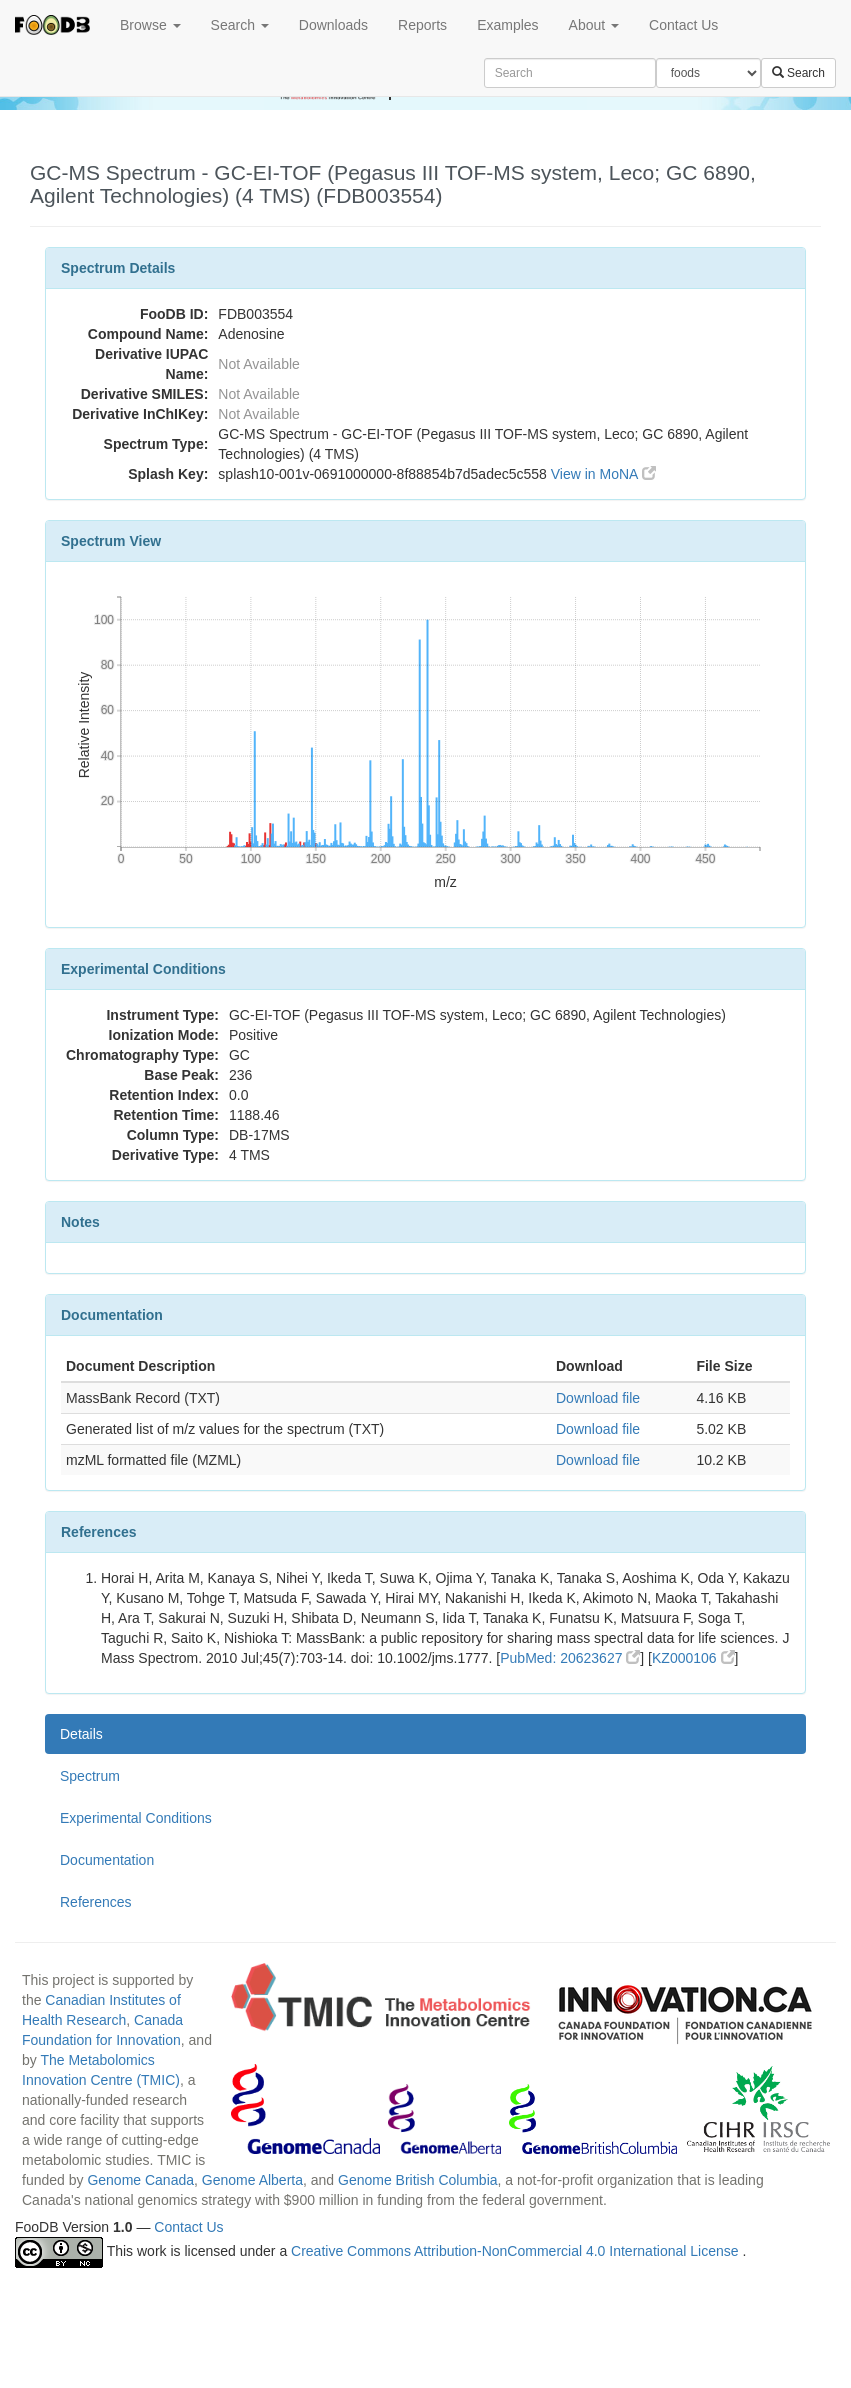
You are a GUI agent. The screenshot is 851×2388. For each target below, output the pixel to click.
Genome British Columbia (418, 2180)
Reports (422, 25)
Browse (150, 25)
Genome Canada (140, 2180)
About (594, 25)
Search (240, 25)
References (96, 1902)
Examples (507, 25)
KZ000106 (693, 1658)
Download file (598, 1398)
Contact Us (683, 25)
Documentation (107, 1860)
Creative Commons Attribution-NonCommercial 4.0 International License (516, 2251)
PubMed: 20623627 (570, 1658)
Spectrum (90, 1776)
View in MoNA (603, 474)
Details (81, 1734)
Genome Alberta (252, 2180)
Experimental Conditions (136, 1818)
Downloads (333, 25)
